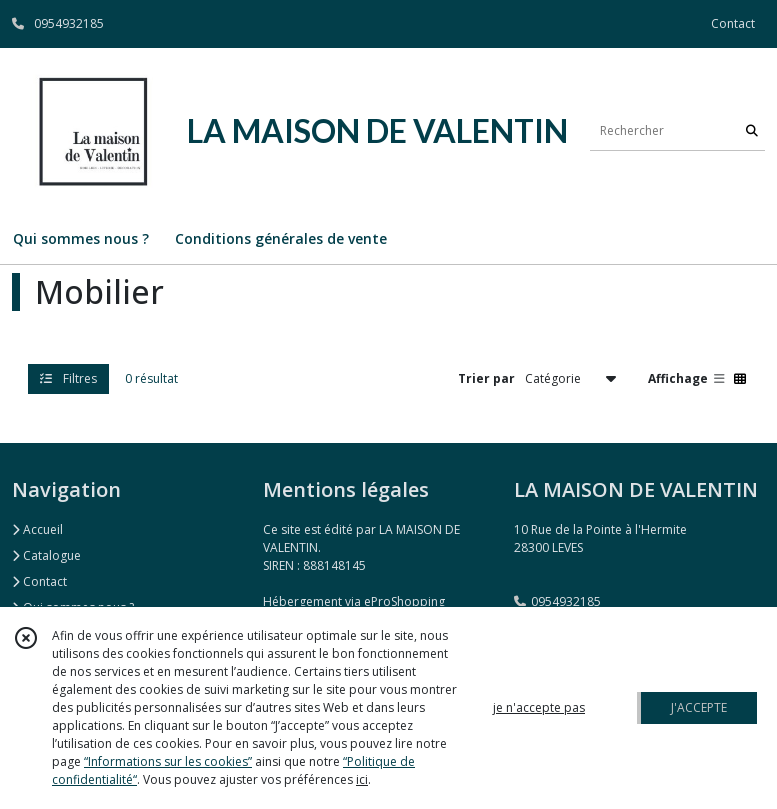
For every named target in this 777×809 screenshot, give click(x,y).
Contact (733, 23)
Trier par (486, 378)
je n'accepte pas (539, 707)
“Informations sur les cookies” (168, 761)
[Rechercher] (752, 130)
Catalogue (46, 555)
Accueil (37, 529)
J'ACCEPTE (699, 707)
